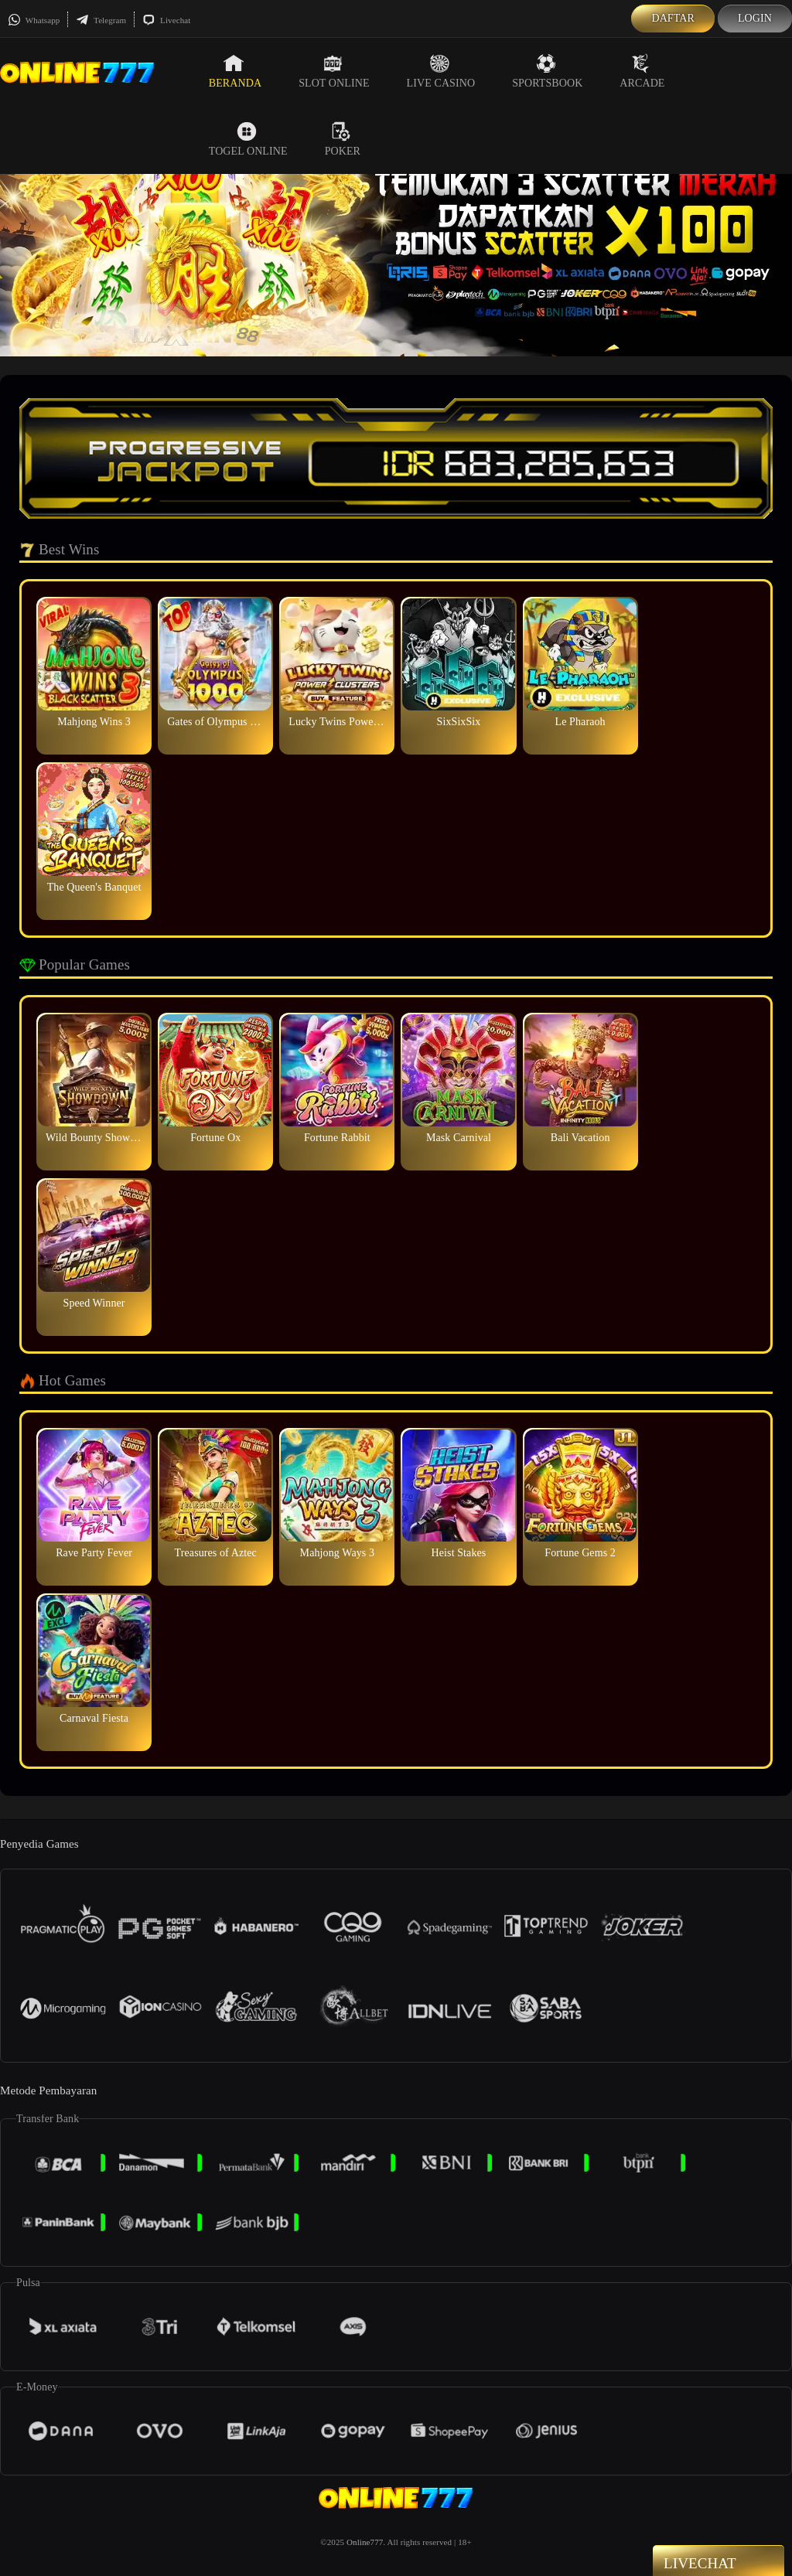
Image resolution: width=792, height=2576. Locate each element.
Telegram (101, 20)
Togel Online (248, 139)
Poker (342, 139)
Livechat (166, 20)
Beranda (235, 71)
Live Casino (441, 71)
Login (755, 18)
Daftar (673, 18)
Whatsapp (34, 20)
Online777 (364, 2542)
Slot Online (334, 71)
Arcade (642, 71)
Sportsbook (547, 71)
